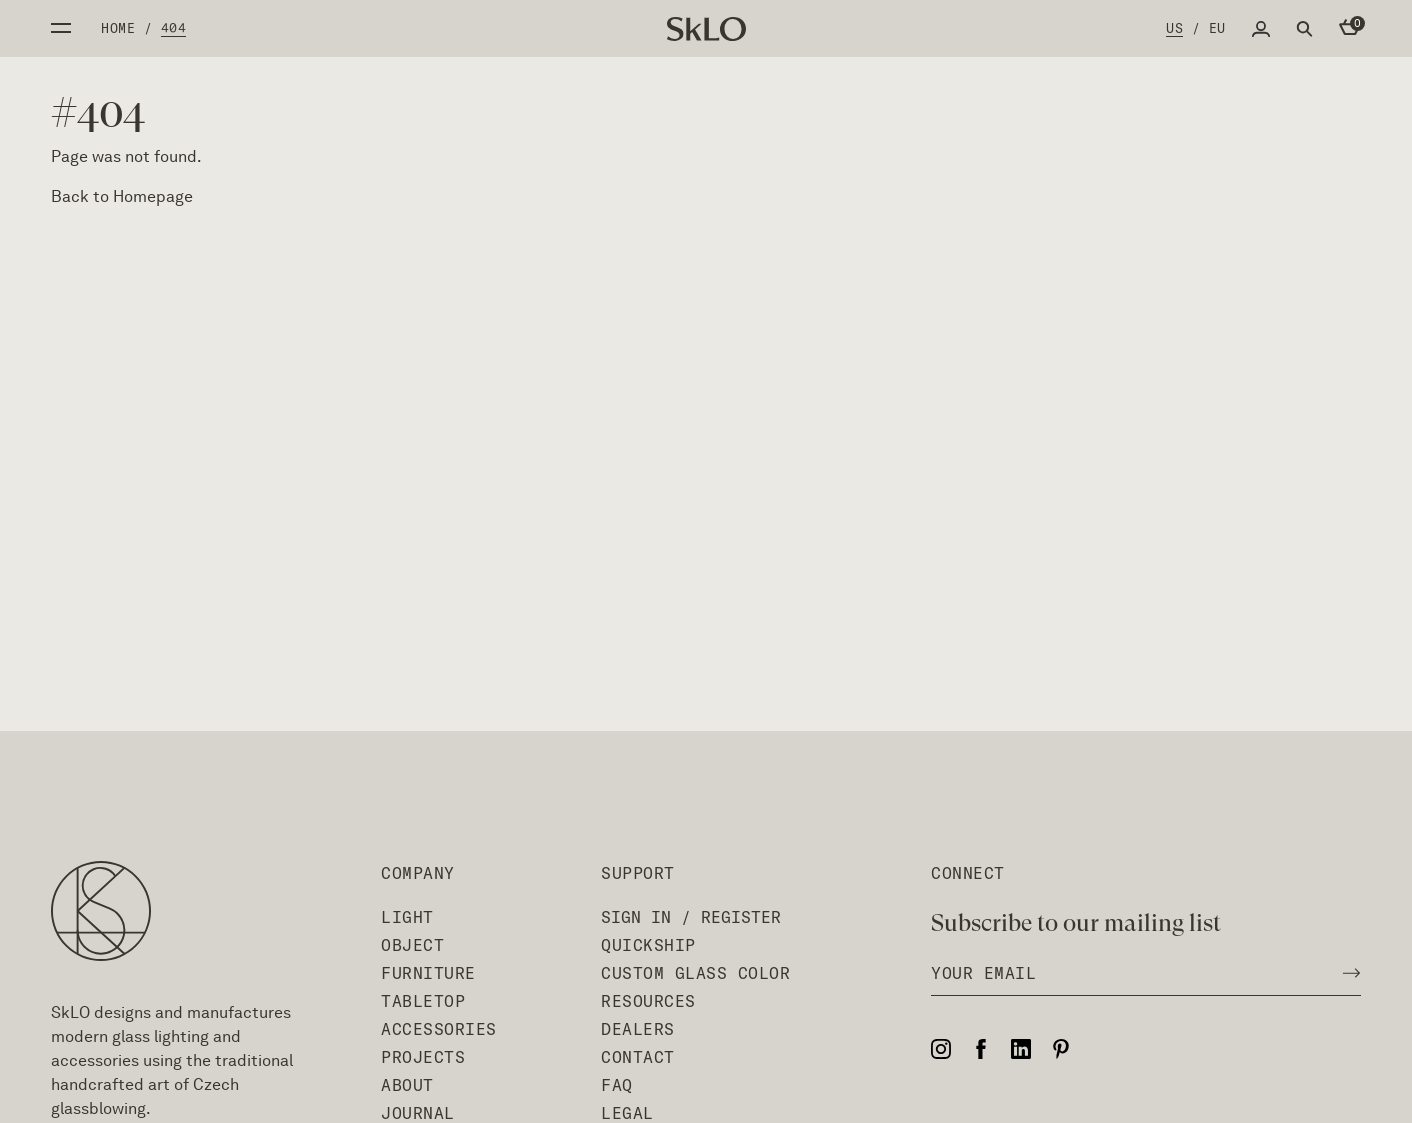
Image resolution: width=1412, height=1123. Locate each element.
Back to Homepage (122, 196)
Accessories (439, 1029)
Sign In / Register (691, 917)
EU (1217, 28)
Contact (638, 1057)
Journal (418, 1113)
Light (407, 917)
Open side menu (61, 28)
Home (118, 28)
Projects (423, 1057)
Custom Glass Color (695, 973)
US (1174, 28)
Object (412, 945)
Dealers (638, 1029)
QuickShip (648, 945)
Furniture (428, 973)
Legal (627, 1113)
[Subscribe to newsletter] (1346, 973)
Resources (648, 1001)
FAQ (617, 1085)
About (407, 1085)
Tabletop (423, 1001)
